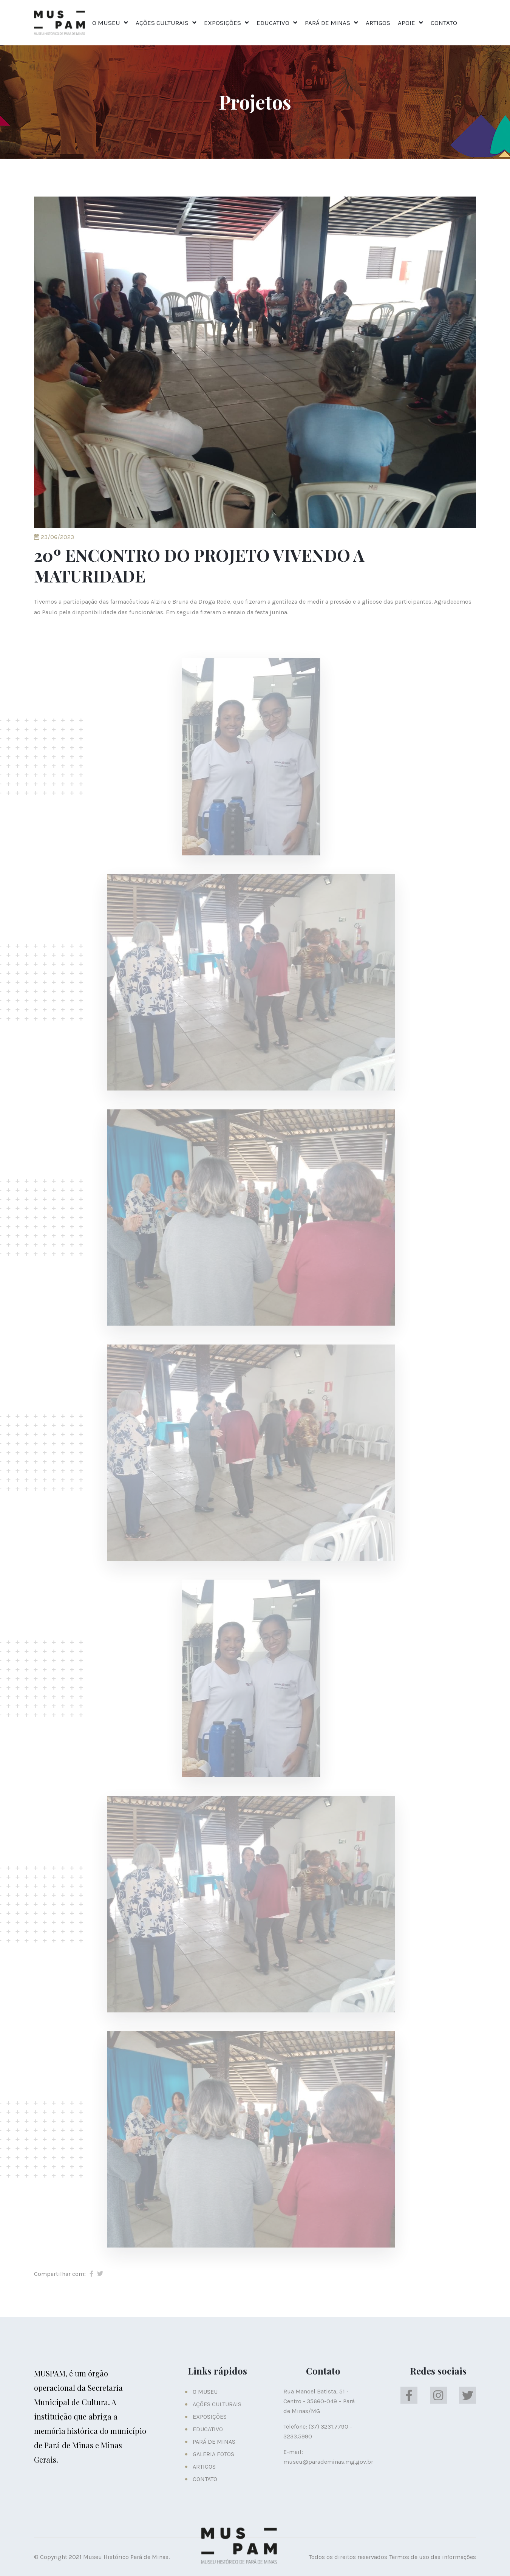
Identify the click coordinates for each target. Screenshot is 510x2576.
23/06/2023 (54, 537)
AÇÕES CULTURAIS (162, 22)
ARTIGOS (378, 22)
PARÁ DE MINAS (327, 22)
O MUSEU (106, 22)
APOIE (406, 22)
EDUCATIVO (273, 22)
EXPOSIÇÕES (222, 22)
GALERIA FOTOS (213, 2454)
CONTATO (444, 22)
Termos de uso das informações (432, 2557)
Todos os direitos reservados (348, 2557)
